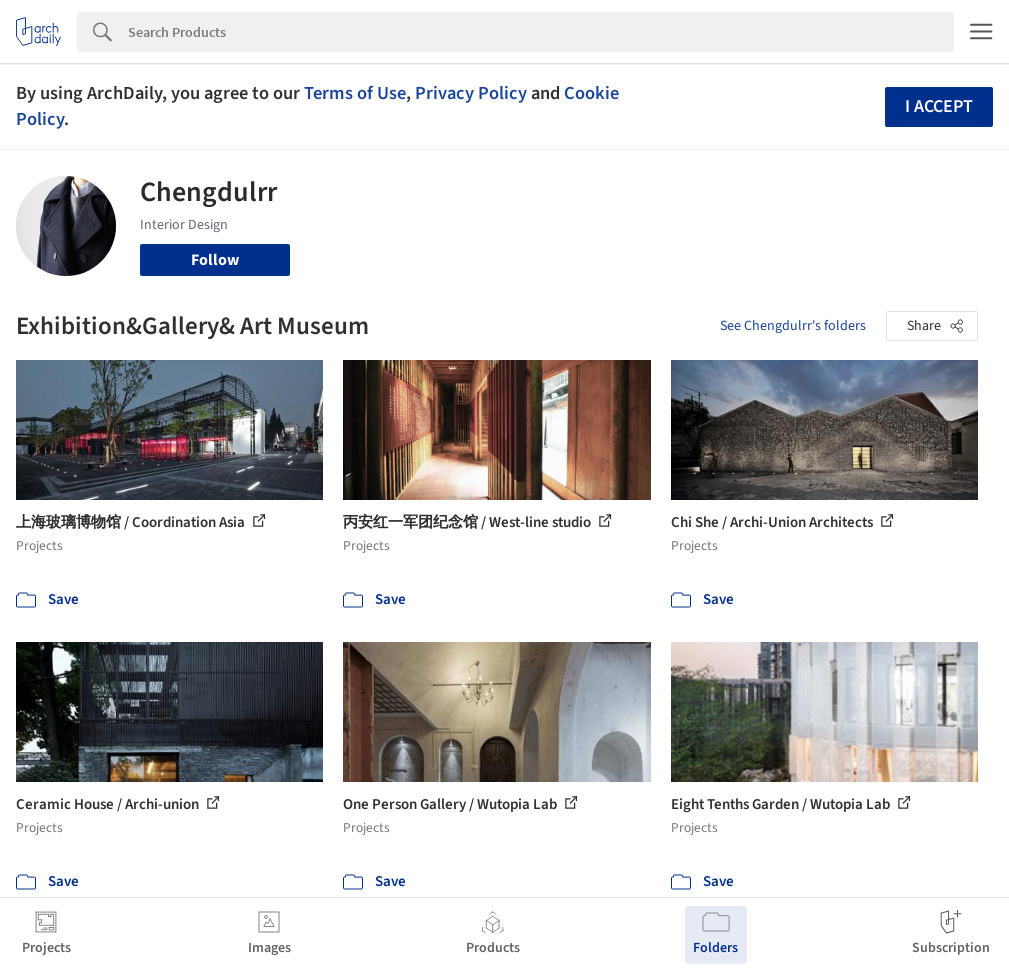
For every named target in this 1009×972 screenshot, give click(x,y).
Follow (215, 260)
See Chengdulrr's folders (793, 326)
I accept (939, 106)
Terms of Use (355, 93)
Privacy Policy (471, 93)
